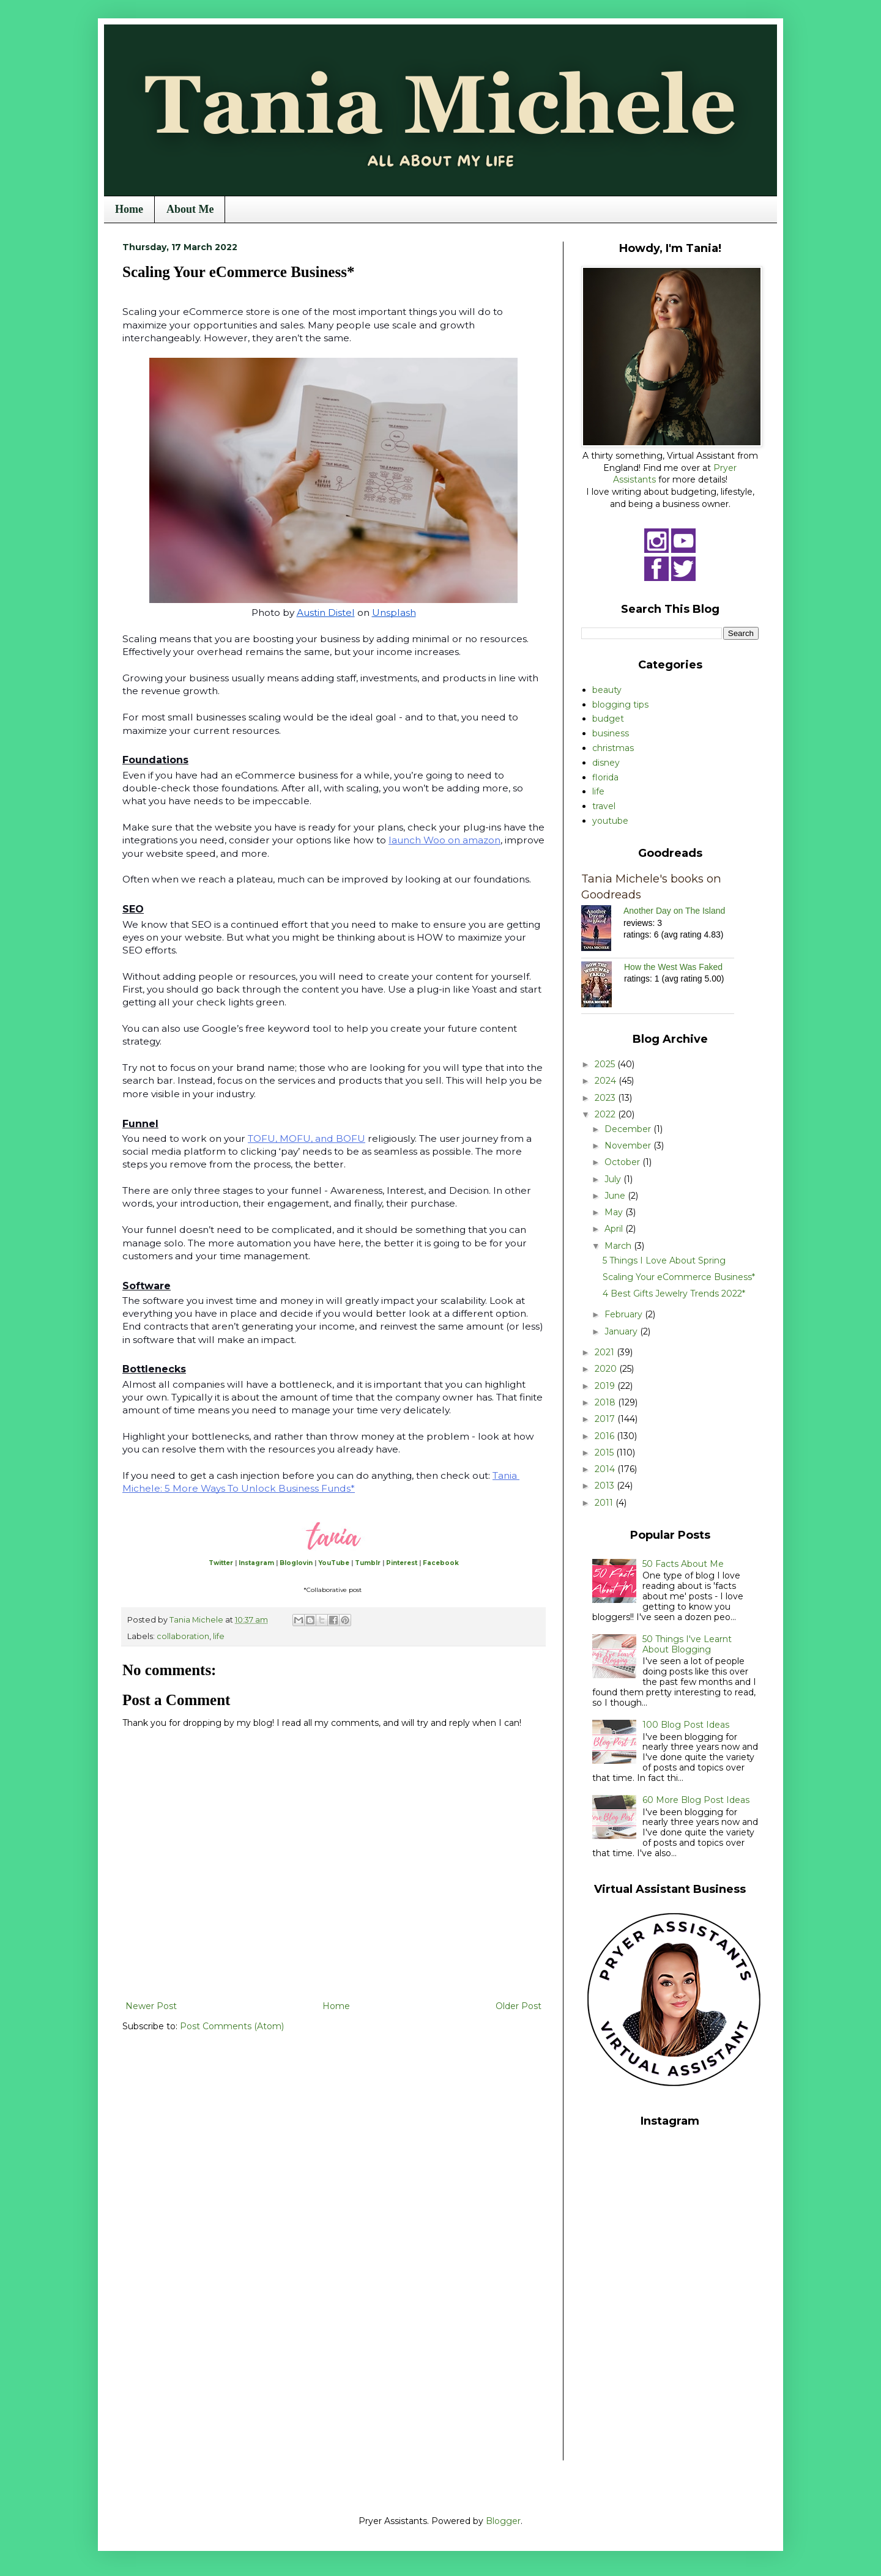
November (628, 1145)
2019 (606, 1385)
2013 (606, 1485)
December (628, 1128)
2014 (606, 1469)
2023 (606, 1097)
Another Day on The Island (674, 911)
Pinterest (401, 1563)
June (616, 1195)
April (614, 1228)
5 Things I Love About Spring (664, 1260)
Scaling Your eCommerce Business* (679, 1276)
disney (606, 762)
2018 (606, 1402)
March (619, 1245)
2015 (605, 1452)
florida (605, 777)
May (614, 1212)
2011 (605, 1502)
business (610, 733)
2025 (606, 1064)
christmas (613, 747)
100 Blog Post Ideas (685, 1724)
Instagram (256, 1563)
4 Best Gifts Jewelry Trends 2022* (674, 1293)
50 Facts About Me (683, 1563)
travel (603, 806)
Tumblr (368, 1563)
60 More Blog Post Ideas (695, 1799)
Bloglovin (296, 1563)
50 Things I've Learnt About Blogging (687, 1644)
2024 (607, 1080)
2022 (606, 1114)
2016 (606, 1436)
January (622, 1331)
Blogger (503, 2520)
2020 (607, 1368)
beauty (607, 689)
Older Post (518, 2006)
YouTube (333, 1563)
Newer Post (151, 2006)
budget (608, 718)
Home (129, 209)
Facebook (441, 1563)
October (623, 1162)
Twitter (221, 1563)
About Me (190, 209)
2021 (606, 1352)
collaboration (183, 1636)
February (624, 1314)
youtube (610, 820)
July (613, 1179)
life (219, 1636)
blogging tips (620, 704)
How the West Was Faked (673, 967)
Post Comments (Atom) (232, 2026)
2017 (606, 1418)
